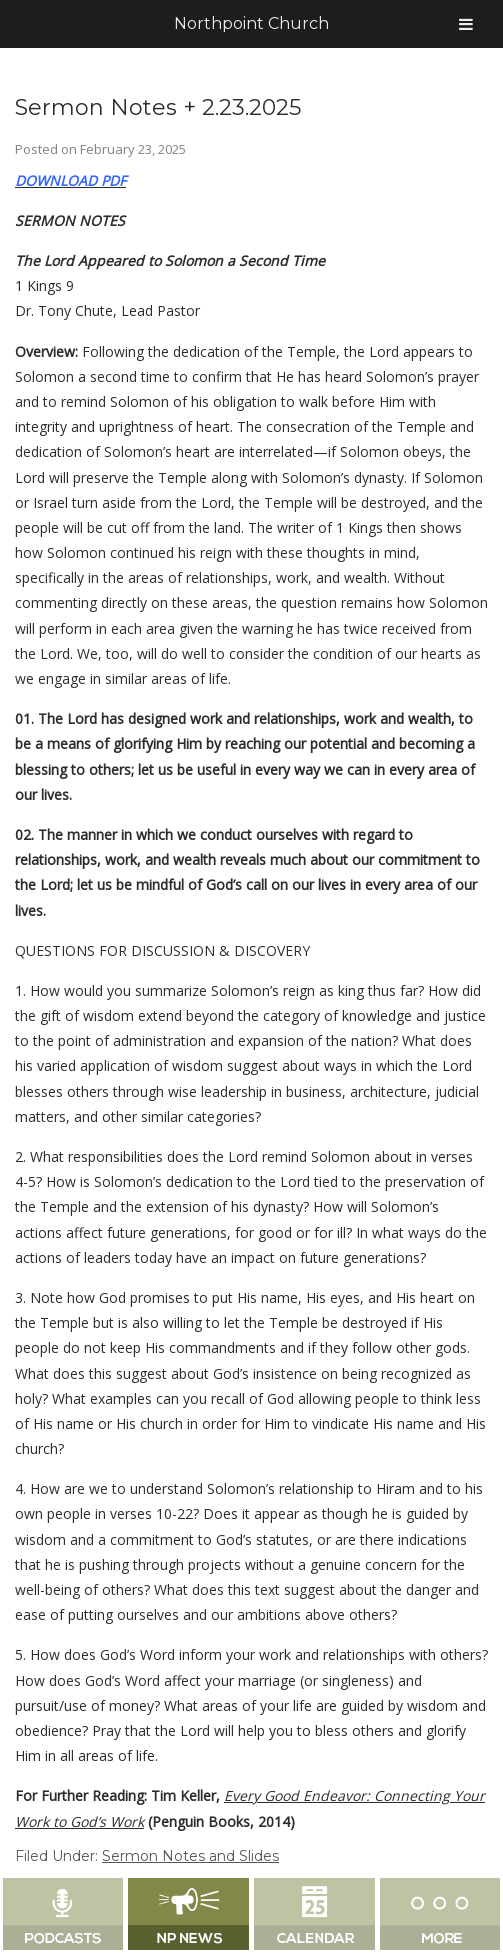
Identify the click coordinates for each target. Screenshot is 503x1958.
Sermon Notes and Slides (190, 1856)
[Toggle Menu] (466, 24)
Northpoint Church (251, 23)
